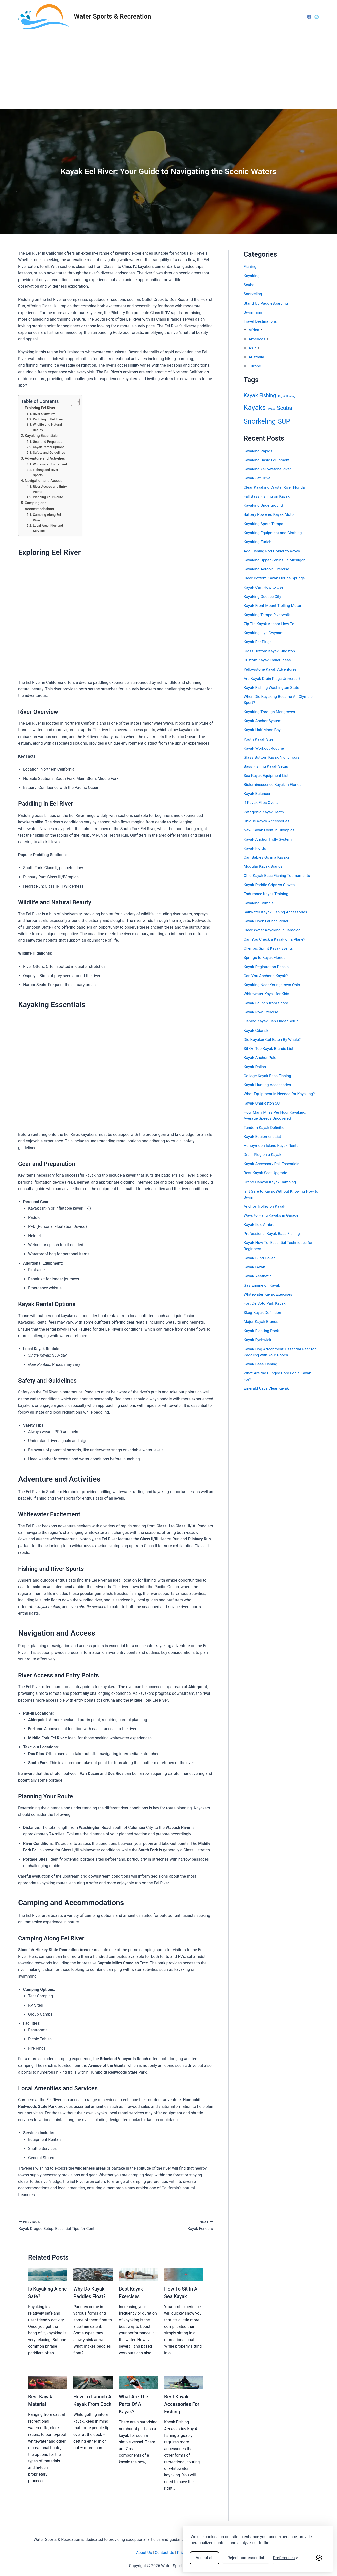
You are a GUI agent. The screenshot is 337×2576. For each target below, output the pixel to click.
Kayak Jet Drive (257, 477)
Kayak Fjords (255, 844)
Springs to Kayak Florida (265, 952)
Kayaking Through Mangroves (270, 708)
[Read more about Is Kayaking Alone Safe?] (47, 2275)
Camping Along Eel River (47, 518)
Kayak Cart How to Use (264, 585)
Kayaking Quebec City (263, 594)
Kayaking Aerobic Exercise (267, 567)
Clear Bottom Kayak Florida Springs (275, 576)
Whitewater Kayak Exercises (269, 1286)
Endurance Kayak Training (267, 889)
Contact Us (164, 2554)
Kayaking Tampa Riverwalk (267, 612)
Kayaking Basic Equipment (267, 459)
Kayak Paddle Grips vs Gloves (270, 880)
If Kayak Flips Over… (261, 799)
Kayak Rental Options (49, 447)
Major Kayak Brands (261, 1313)
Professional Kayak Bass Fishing (273, 1226)
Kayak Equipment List (263, 1130)
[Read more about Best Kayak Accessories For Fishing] (183, 2383)
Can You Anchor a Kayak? (266, 970)
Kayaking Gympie (259, 898)
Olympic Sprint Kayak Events (269, 943)
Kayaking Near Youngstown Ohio (273, 979)
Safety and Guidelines (49, 453)
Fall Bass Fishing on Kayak (267, 495)
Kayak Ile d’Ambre (259, 1217)
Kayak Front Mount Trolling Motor (273, 603)
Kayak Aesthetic (258, 1268)
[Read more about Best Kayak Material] (47, 2383)
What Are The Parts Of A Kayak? (134, 2405)
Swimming (253, 311)
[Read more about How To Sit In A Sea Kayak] (183, 2275)
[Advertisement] (168, 71)
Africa (254, 329)
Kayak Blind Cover (260, 1250)
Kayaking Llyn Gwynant (264, 630)
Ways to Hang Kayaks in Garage (272, 1208)
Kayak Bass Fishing (261, 1356)
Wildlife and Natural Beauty (48, 427)
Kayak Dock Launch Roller (267, 916)
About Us (143, 2554)
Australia (257, 356)
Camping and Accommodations (40, 506)
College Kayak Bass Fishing (268, 1070)
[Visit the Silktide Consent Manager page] (319, 2558)
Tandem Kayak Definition (266, 1121)
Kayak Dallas (255, 1061)
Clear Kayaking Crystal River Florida (275, 486)
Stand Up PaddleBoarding (266, 302)
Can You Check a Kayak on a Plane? (275, 934)
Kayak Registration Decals (267, 961)
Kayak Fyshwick (258, 1332)
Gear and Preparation (49, 441)
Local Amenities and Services (48, 529)
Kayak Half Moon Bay (263, 726)
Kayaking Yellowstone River (268, 468)
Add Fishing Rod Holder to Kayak (273, 549)
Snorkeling (253, 293)
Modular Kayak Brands (264, 862)
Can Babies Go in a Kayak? (267, 853)
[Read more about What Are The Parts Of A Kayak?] (138, 2383)
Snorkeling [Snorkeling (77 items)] (260, 420)
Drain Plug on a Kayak (263, 1148)
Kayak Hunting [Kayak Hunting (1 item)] (286, 395)
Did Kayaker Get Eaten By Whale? (273, 1034)
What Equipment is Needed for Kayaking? (280, 1088)
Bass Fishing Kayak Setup (267, 763)
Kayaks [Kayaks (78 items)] (255, 407)
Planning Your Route (48, 498)
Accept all (204, 2557)
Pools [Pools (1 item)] (271, 408)
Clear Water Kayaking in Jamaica (273, 925)
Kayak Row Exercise (261, 1006)
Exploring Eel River (40, 408)
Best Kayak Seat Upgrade (266, 1166)
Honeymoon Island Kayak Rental (272, 1139)
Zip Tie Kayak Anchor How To (270, 621)
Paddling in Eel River (48, 419)
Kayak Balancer (257, 790)
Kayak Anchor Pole (260, 1052)
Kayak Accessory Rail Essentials (272, 1157)
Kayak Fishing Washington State (272, 684)
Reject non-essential (245, 2557)
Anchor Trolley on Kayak (265, 1199)
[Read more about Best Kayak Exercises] (138, 2275)
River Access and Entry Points (50, 489)
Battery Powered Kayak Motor (270, 513)
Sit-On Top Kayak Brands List (269, 1043)
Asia (253, 347)
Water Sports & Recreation (112, 16)
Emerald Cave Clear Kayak (267, 1380)
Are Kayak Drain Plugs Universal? (273, 675)
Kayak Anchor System (263, 717)
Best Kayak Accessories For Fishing (182, 2405)
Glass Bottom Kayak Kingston (270, 648)
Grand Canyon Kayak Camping (271, 1175)
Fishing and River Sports (46, 472)
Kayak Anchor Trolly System (268, 835)
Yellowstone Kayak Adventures (271, 666)
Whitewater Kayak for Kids (267, 988)
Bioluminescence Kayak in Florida (273, 781)
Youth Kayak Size (259, 735)
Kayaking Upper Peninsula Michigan (275, 558)
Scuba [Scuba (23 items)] (284, 407)
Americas (257, 338)
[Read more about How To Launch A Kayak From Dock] (93, 2383)
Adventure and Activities (45, 458)
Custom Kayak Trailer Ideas (268, 657)
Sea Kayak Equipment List (267, 772)
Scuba (249, 284)
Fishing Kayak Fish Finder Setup (272, 1015)
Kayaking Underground (264, 504)
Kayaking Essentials (42, 436)
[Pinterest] (316, 17)
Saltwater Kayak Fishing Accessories (276, 907)
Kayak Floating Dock (262, 1322)
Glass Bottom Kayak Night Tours (272, 754)
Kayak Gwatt (255, 1259)
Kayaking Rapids (258, 450)
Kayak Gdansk (256, 1024)
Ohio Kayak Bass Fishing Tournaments (278, 871)
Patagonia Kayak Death (264, 808)
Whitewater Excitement (50, 464)
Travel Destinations (261, 320)
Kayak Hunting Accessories (268, 1079)
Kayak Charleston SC (262, 1097)
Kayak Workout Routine (264, 745)
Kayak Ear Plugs (258, 639)
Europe (255, 365)
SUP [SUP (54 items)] (284, 420)
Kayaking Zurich (258, 540)
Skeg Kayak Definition (263, 1304)
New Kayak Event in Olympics (270, 826)
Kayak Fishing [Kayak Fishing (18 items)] (260, 395)
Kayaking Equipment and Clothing (274, 531)
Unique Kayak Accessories (267, 817)
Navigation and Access (44, 481)
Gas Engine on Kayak (262, 1277)
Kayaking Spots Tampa (264, 522)
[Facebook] (309, 17)
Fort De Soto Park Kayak (265, 1295)
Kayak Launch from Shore (266, 997)
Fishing (250, 266)
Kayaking (252, 275)
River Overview (44, 413)
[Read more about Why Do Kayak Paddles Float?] (93, 2275)
